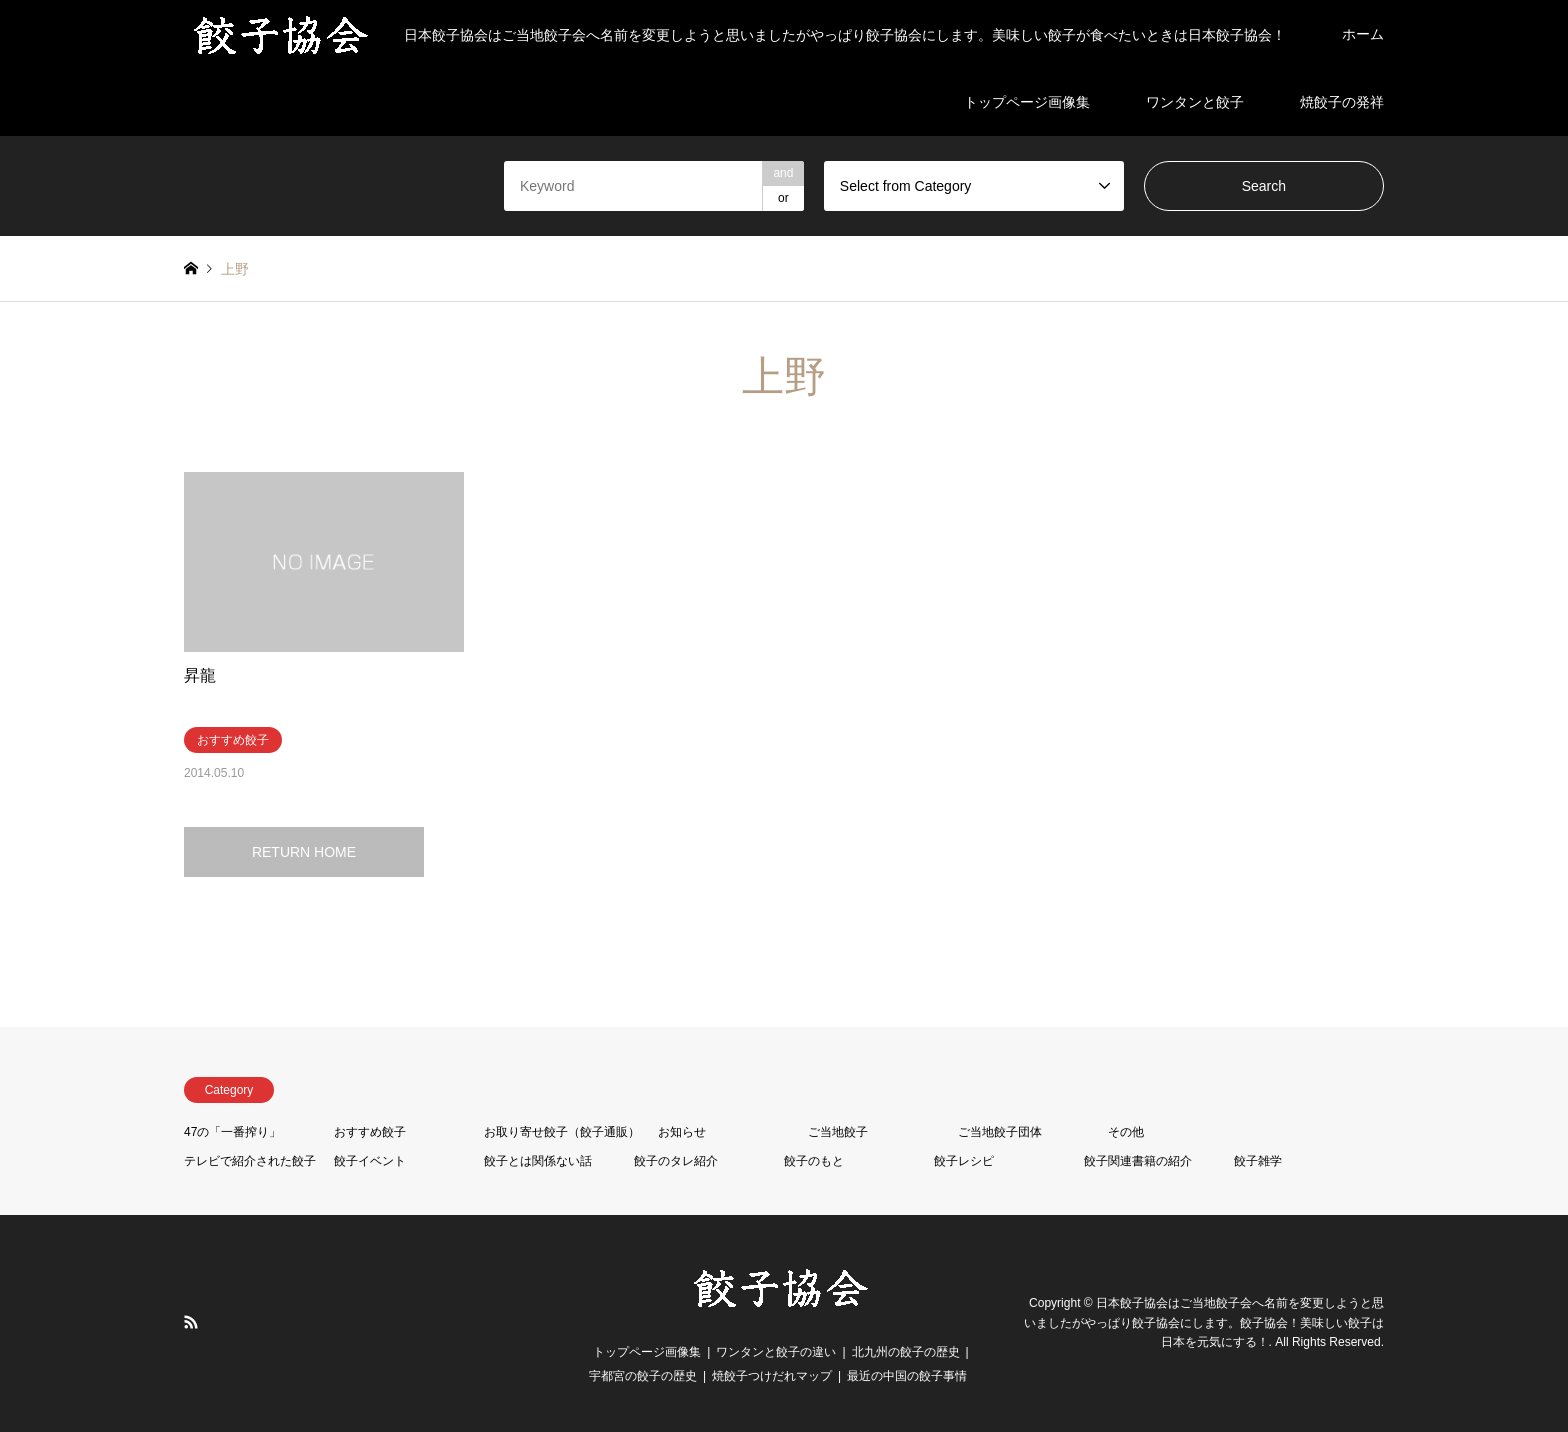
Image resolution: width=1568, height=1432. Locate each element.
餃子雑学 (1258, 1161)
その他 (1126, 1132)
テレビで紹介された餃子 (250, 1161)
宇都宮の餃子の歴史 (643, 1376)
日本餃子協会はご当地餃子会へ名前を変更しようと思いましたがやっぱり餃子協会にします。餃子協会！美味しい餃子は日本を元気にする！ (1204, 1323)
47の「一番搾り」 (232, 1132)
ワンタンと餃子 (1195, 102)
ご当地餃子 (838, 1132)
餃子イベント (370, 1161)
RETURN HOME (304, 852)
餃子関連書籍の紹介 (1138, 1161)
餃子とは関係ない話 (538, 1161)
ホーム (1363, 34)
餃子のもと (814, 1161)
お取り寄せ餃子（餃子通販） (562, 1132)
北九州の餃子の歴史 (906, 1352)
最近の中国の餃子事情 (907, 1376)
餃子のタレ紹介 (676, 1161)
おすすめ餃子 (370, 1132)
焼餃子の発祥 (1342, 102)
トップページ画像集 (1027, 102)
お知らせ (682, 1132)
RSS (191, 1322)
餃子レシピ (964, 1161)
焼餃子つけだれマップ (772, 1376)
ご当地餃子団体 (1000, 1132)
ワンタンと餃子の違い (776, 1352)
